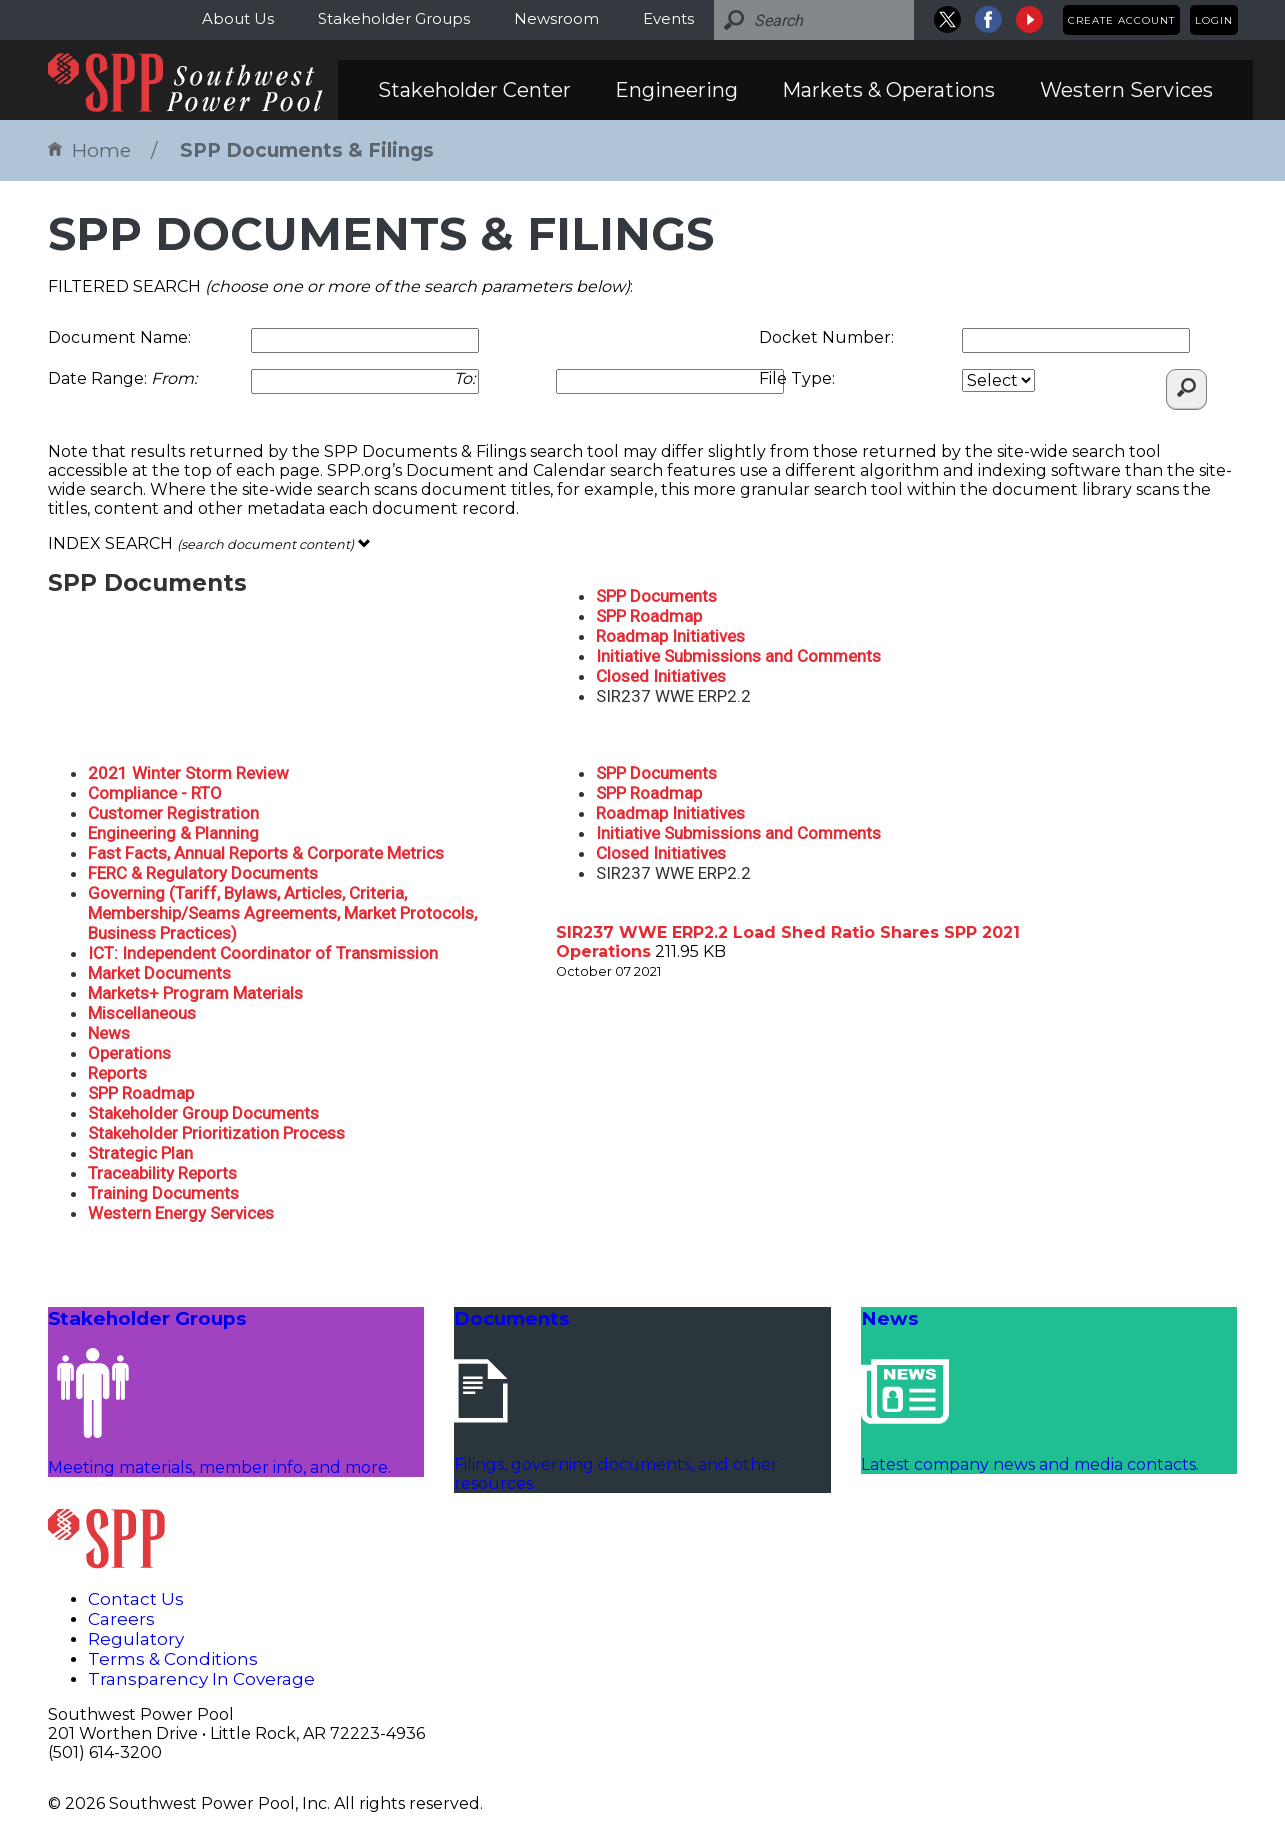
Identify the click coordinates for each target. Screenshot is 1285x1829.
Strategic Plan (140, 1153)
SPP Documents (656, 596)
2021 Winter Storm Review (188, 773)
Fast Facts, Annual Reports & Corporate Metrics (266, 853)
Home (89, 150)
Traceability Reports (162, 1173)
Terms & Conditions (173, 1659)
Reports (117, 1073)
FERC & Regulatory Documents (203, 873)
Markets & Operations (888, 90)
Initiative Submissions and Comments (738, 656)
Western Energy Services (181, 1213)
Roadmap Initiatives (670, 636)
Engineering (676, 90)
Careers (121, 1619)
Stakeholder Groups (394, 18)
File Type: (797, 378)
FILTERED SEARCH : (340, 286)
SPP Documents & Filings (307, 150)
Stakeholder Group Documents (203, 1113)
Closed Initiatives (661, 676)
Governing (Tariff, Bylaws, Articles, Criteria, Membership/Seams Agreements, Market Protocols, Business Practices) (282, 913)
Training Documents (163, 1193)
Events (668, 18)
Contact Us (136, 1599)
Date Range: (122, 378)
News (109, 1033)
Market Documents (159, 973)
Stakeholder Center (474, 90)
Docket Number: (826, 337)
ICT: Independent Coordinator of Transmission (263, 953)
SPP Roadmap (649, 616)
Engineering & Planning (173, 833)
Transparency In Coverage (201, 1679)
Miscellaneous (142, 1013)
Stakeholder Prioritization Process (216, 1133)
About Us (238, 18)
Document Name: (119, 337)
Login (1214, 20)
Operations (129, 1053)
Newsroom (556, 18)
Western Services (1126, 90)
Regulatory (136, 1639)
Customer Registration (173, 813)
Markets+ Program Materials (195, 993)
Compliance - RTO (155, 793)
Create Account (1121, 20)
